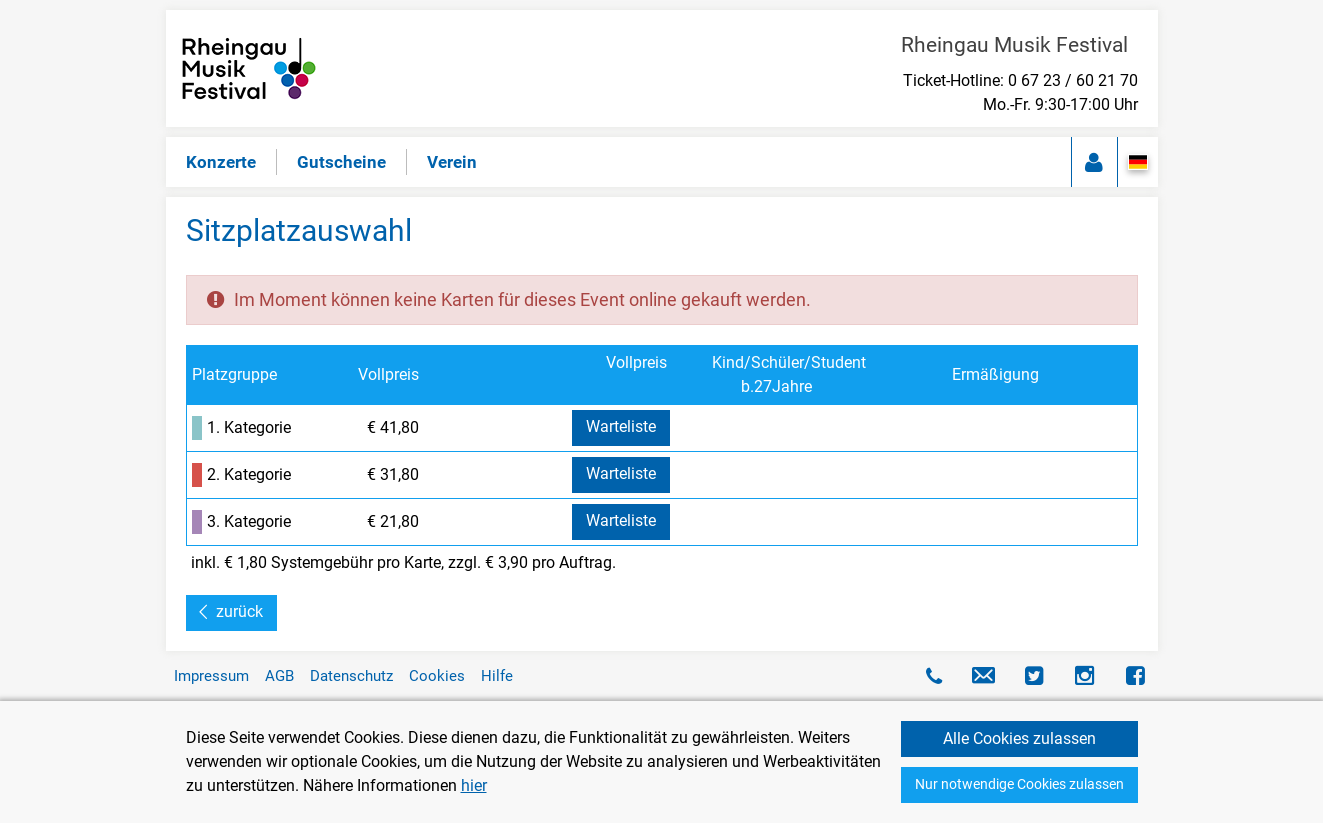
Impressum (211, 676)
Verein (452, 162)
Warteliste (621, 426)
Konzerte (221, 162)
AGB (279, 676)
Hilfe (497, 676)
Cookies (437, 676)
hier (474, 785)
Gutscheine (341, 162)
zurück (239, 611)
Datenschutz (351, 676)
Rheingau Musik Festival (1019, 45)
